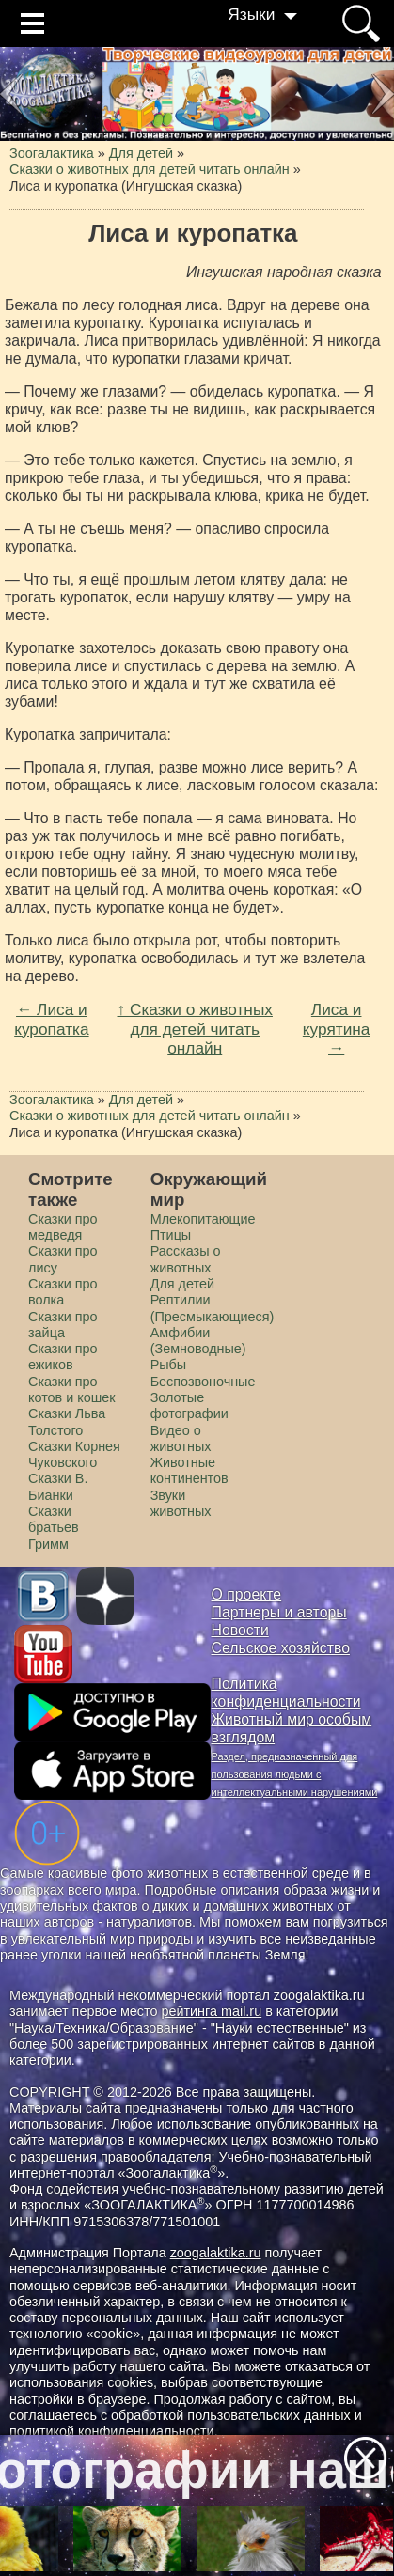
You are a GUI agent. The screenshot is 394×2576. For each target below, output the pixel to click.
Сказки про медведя (63, 1226)
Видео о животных (181, 1438)
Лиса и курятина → (336, 1028)
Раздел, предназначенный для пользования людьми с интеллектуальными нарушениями (295, 1774)
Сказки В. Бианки (57, 1486)
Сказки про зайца (63, 1324)
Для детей (182, 1283)
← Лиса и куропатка (51, 1019)
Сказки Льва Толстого (66, 1421)
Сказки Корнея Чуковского (74, 1454)
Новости (240, 1630)
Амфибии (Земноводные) (198, 1340)
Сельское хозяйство (281, 1648)
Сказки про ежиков (63, 1356)
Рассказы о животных (185, 1258)
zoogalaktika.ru (215, 2252)
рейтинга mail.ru (211, 2011)
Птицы (171, 1234)
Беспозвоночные (203, 1381)
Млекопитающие (203, 1218)
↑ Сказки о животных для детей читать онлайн (195, 1028)
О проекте (247, 1594)
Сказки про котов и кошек (72, 1389)
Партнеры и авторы (279, 1612)
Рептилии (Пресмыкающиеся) (212, 1307)
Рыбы (168, 1364)
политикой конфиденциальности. (113, 2431)
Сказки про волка (63, 1291)
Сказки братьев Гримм (53, 1528)
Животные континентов (189, 1470)
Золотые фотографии (189, 1405)
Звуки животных (181, 1503)
